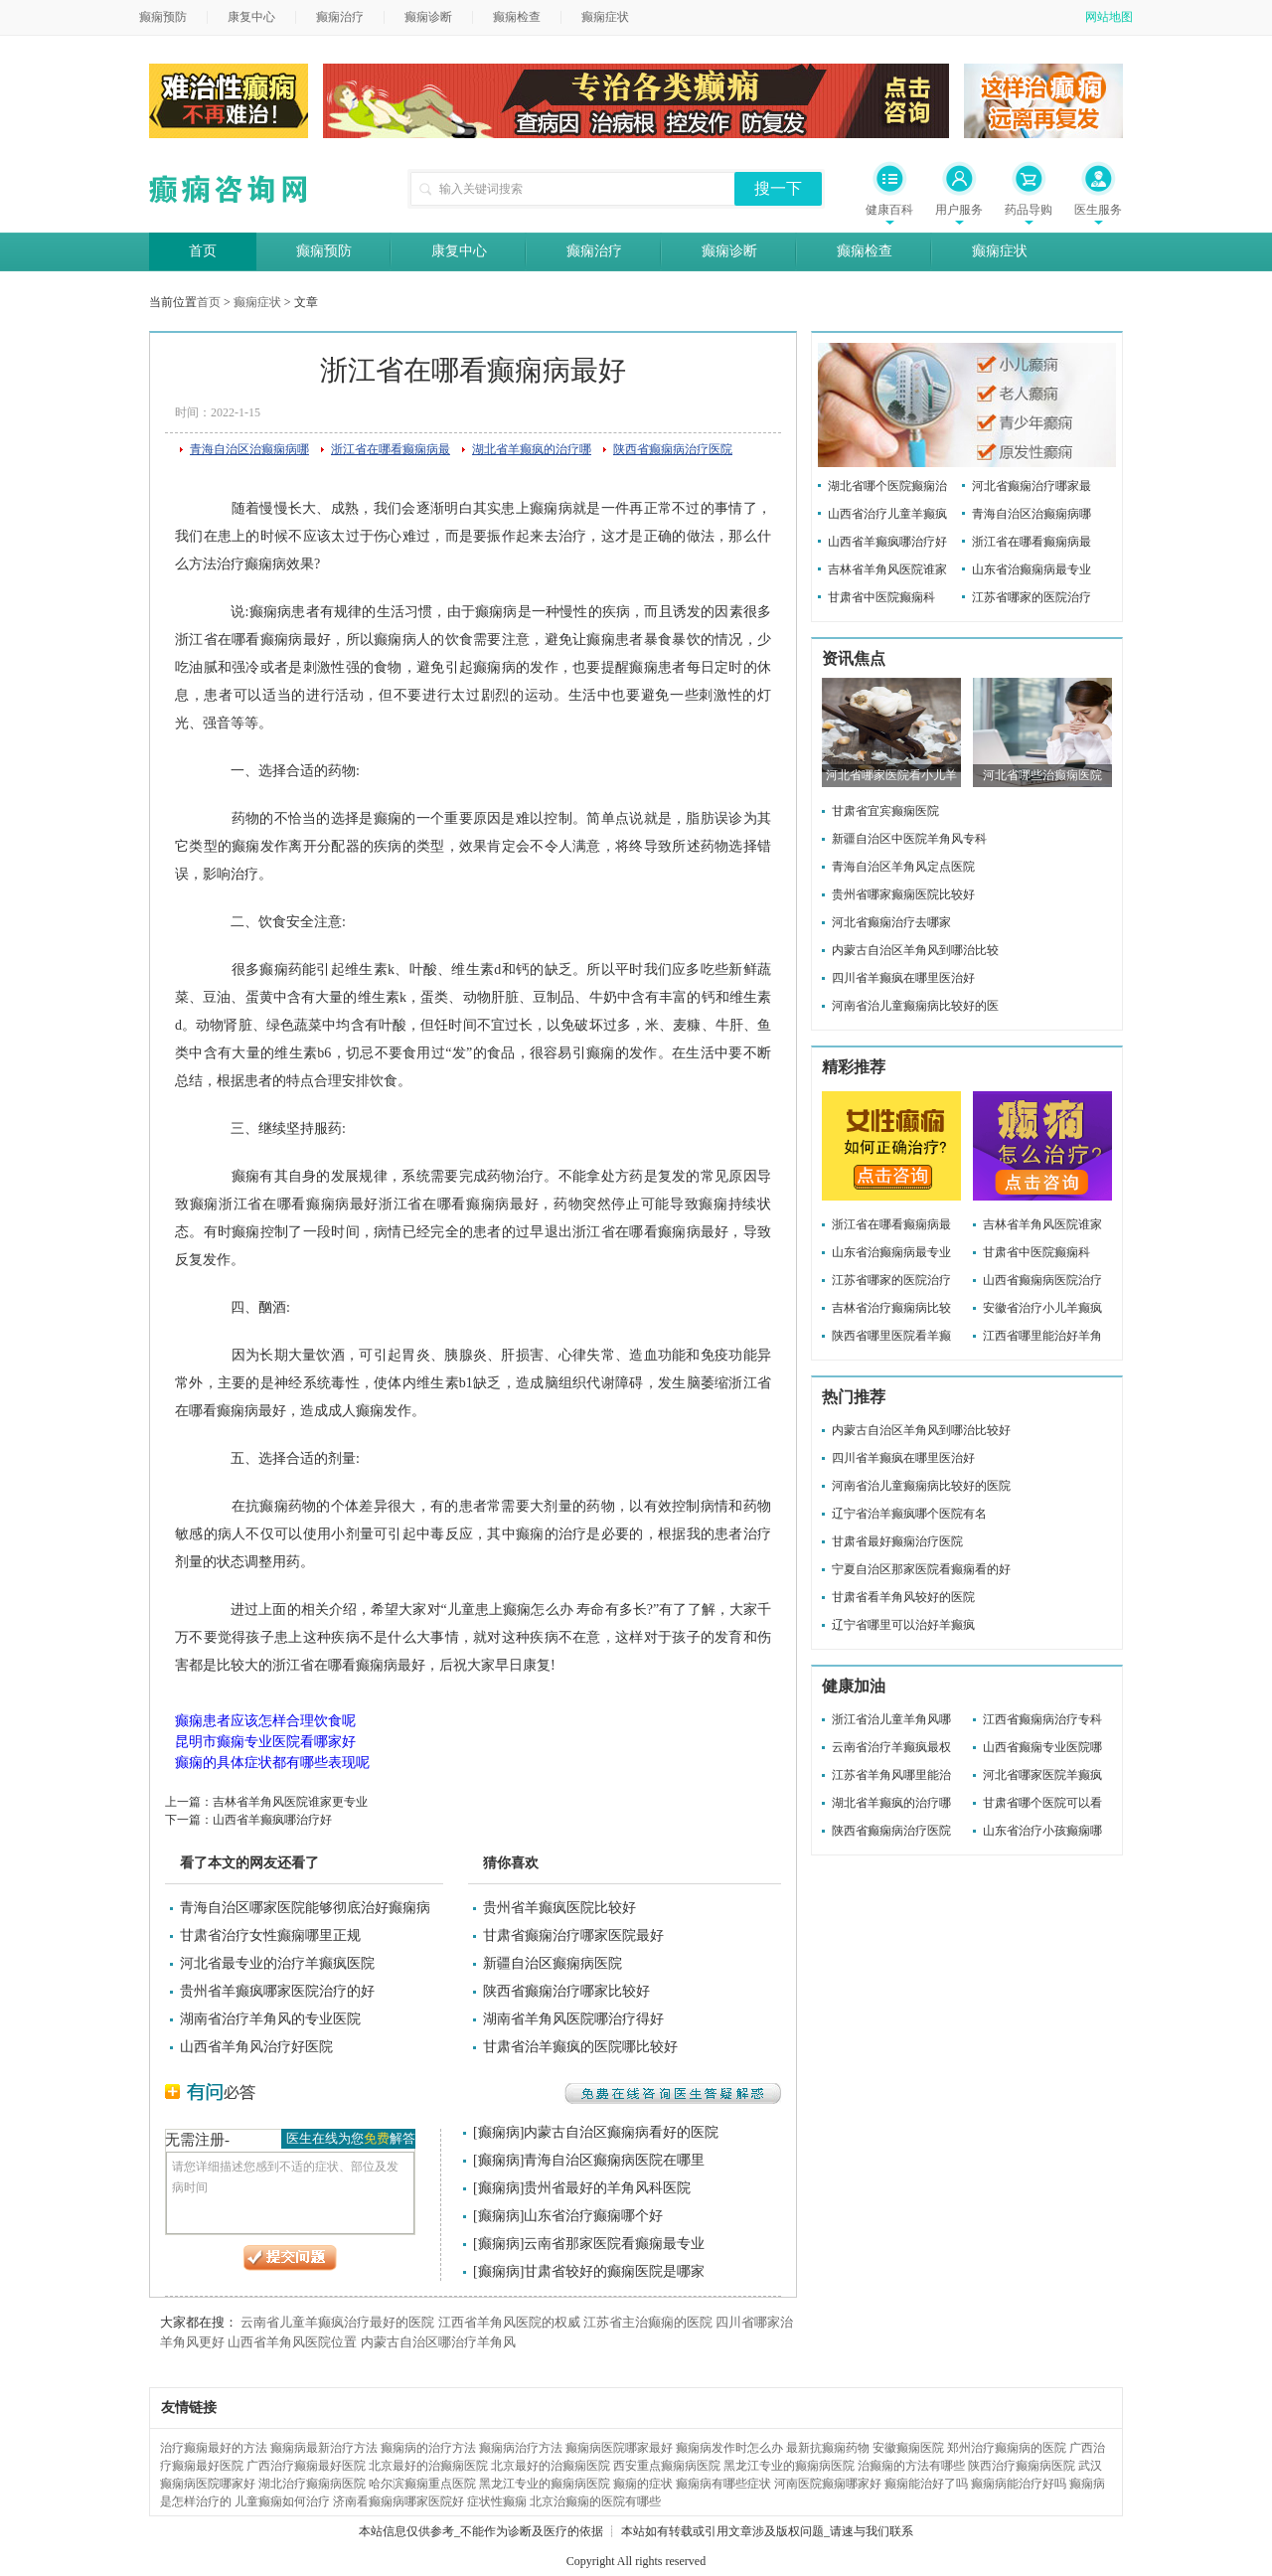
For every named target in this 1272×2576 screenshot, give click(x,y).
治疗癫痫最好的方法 (213, 2448)
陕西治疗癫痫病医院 (1021, 2466)
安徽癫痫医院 (908, 2448)
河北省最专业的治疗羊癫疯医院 (277, 1963)
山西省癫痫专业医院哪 (1042, 1747)
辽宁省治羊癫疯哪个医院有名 (909, 1514)
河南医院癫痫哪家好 (827, 2484)
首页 (203, 250)
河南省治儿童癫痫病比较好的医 (915, 1006)
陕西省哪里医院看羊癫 (891, 1336)
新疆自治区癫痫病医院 (552, 1963)
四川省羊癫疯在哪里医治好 (903, 978)
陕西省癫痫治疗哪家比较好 (566, 1991)
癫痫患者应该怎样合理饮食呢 (265, 1720)
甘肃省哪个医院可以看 (1042, 1803)
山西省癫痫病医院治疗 (1042, 1280)
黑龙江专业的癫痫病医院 (789, 2466)
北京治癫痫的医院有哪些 (595, 2501)
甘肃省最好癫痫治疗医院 (897, 1541)
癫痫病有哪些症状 (723, 2484)
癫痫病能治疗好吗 (1018, 2484)
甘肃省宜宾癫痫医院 (885, 811)
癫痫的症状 (643, 2484)
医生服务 (1098, 210)
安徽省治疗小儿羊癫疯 (1042, 1308)
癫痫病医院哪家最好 (619, 2448)
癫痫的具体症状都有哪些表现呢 (272, 1762)
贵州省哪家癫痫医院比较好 (903, 894)
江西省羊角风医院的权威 (509, 2322)
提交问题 (290, 2258)
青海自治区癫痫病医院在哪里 (614, 2160)
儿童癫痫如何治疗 (282, 2501)
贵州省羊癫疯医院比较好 (559, 1907)
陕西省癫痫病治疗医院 (672, 449)
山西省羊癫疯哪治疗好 (272, 1820)
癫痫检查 (517, 17)
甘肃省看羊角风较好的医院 (903, 1597)
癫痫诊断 (428, 17)
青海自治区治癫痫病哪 (249, 449)
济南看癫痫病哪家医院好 (398, 2501)
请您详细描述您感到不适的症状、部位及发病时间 (290, 2193)
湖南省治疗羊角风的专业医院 (270, 2019)
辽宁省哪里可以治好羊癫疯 (903, 1625)
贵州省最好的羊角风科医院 (607, 2187)
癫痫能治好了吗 (926, 2484)
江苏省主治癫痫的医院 (648, 2322)
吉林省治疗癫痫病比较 (891, 1308)
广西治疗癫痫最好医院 (306, 2466)
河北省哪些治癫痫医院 (1042, 775)
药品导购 (1028, 210)
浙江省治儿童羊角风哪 (891, 1719)
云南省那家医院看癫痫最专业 (614, 2243)
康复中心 (251, 17)
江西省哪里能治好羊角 (1042, 1336)
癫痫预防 (163, 17)
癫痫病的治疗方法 (428, 2448)
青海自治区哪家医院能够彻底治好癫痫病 (305, 1907)
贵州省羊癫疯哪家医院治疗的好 (277, 1991)
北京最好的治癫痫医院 (428, 2466)
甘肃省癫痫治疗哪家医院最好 (573, 1935)
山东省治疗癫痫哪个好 (593, 2215)
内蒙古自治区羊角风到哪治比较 (915, 950)
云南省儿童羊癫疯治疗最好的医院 (337, 2322)
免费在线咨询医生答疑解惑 (672, 2093)
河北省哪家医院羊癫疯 (1042, 1775)
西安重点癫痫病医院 (666, 2466)
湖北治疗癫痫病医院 (312, 2484)
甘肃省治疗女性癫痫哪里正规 (270, 1935)
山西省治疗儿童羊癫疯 (887, 514)
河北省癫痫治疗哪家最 (1031, 486)
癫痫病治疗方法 (520, 2448)
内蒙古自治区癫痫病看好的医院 (621, 2132)
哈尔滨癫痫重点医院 (422, 2484)
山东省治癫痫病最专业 (1031, 569)
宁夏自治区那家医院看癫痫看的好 (921, 1569)
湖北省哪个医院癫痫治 (887, 486)
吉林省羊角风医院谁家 (887, 569)
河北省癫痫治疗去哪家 (891, 922)
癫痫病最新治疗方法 (324, 2448)
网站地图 (1109, 17)
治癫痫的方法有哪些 (911, 2466)
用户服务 (959, 210)
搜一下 (778, 188)
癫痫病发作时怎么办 (729, 2448)
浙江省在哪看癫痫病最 (390, 449)
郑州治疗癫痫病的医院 (1006, 2448)
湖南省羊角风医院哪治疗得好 (573, 2019)
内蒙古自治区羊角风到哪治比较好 (921, 1430)
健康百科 (889, 210)
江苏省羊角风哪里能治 (891, 1775)
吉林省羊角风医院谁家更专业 (290, 1802)
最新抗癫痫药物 (828, 2448)
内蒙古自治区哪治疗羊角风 (438, 2341)
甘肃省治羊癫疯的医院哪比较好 (580, 2046)
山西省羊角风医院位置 (292, 2341)
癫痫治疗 (340, 17)
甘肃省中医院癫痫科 (881, 597)
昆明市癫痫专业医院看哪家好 (265, 1741)
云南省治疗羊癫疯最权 (891, 1747)
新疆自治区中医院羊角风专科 (909, 839)
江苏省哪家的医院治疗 (1031, 597)
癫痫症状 (605, 17)
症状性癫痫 (497, 2501)
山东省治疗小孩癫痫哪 (1042, 1831)
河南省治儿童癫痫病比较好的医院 (921, 1486)
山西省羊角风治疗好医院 (256, 2046)
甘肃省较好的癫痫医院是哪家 (614, 2271)
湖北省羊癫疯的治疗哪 (531, 449)
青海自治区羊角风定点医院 (903, 867)
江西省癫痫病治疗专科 (1042, 1719)
